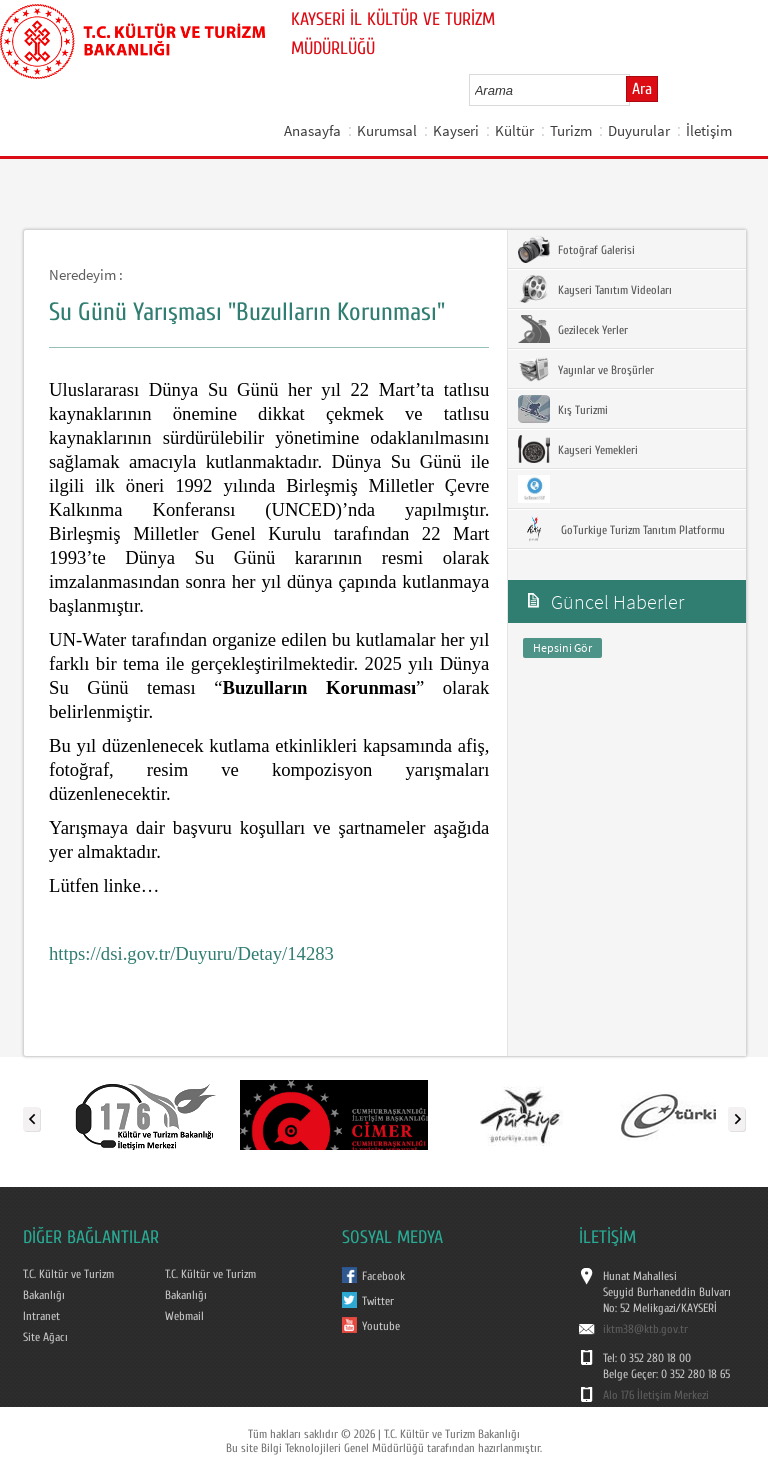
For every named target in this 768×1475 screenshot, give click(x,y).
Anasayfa (312, 130)
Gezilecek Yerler (573, 329)
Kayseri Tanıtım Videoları (595, 289)
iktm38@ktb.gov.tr (645, 1329)
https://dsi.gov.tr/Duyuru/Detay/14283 (191, 953)
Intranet (41, 1316)
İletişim (709, 130)
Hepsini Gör (562, 647)
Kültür (514, 130)
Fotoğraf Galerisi (576, 249)
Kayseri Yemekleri (578, 449)
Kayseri (456, 130)
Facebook (383, 1276)
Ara (642, 89)
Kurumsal (387, 130)
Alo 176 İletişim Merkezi (656, 1395)
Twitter (378, 1301)
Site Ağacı (45, 1337)
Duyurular (639, 130)
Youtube (381, 1326)
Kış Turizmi (563, 409)
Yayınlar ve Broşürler (586, 369)
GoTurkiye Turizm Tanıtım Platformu (621, 529)
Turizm (571, 130)
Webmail (184, 1316)
